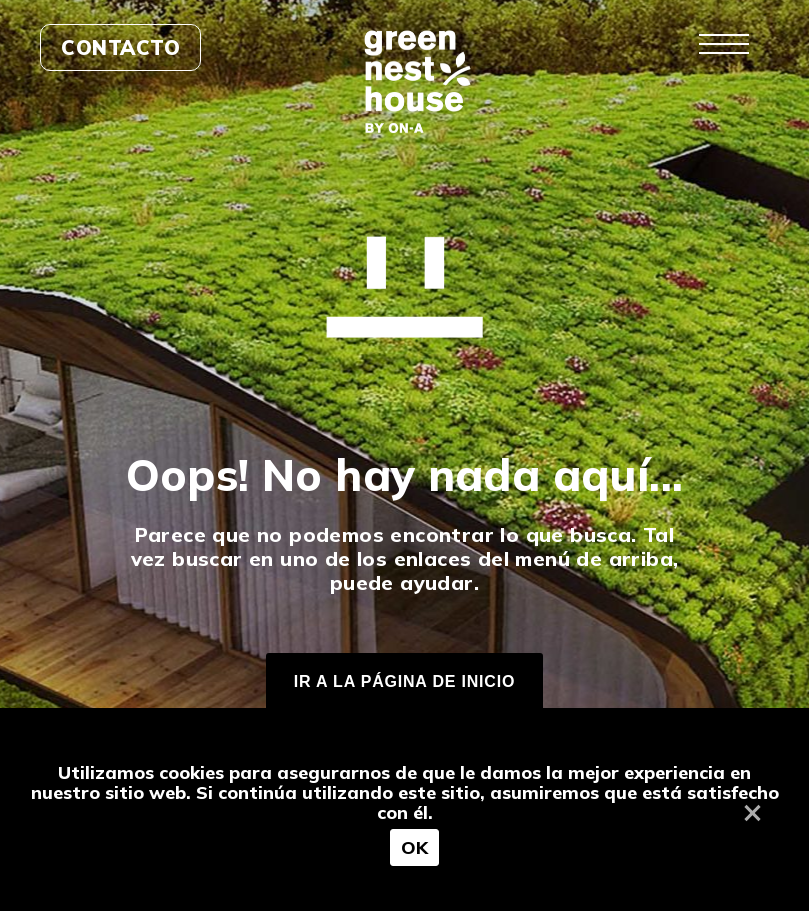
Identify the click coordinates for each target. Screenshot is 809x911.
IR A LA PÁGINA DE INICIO (404, 681)
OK (415, 847)
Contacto (120, 47)
